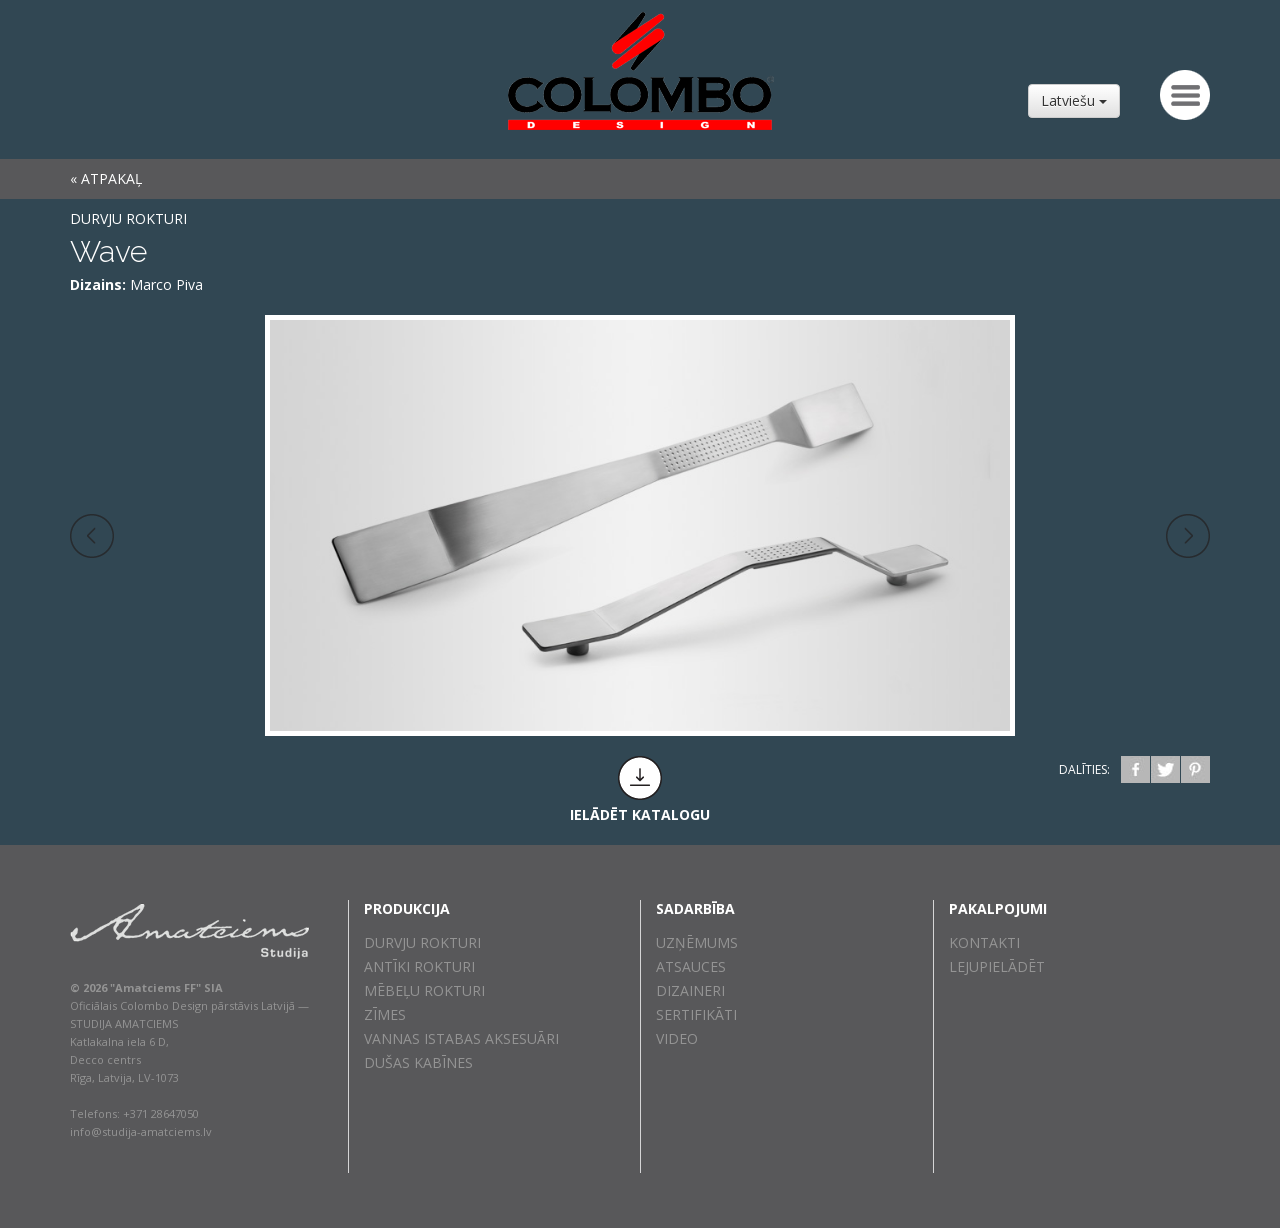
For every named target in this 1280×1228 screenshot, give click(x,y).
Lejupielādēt (997, 966)
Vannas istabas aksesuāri (461, 1038)
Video (677, 1038)
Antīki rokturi (419, 966)
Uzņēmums (697, 942)
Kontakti (984, 942)
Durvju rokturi (128, 218)
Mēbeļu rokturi (424, 990)
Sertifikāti (696, 1014)
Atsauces (691, 966)
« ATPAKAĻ (106, 178)
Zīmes (385, 1014)
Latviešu (1074, 100)
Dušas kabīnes (418, 1062)
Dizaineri (690, 990)
